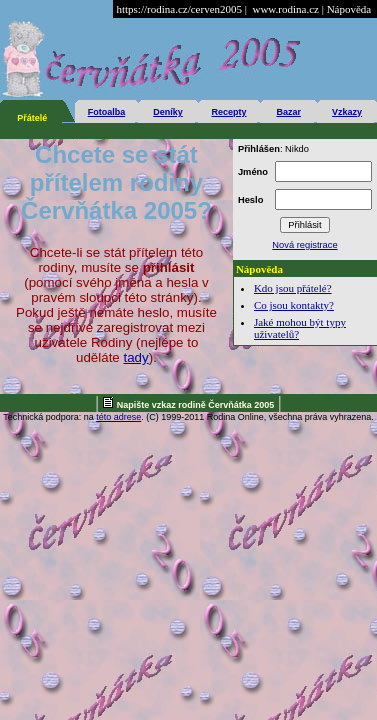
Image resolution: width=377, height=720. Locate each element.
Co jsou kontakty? (294, 305)
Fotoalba (107, 112)
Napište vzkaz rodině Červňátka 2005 (196, 405)
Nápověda (349, 9)
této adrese (118, 417)
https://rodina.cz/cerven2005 (179, 9)
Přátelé (32, 118)
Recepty (229, 112)
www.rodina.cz (285, 9)
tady (135, 357)
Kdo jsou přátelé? (293, 288)
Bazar (288, 112)
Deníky (168, 112)
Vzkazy (347, 112)
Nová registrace (304, 245)
